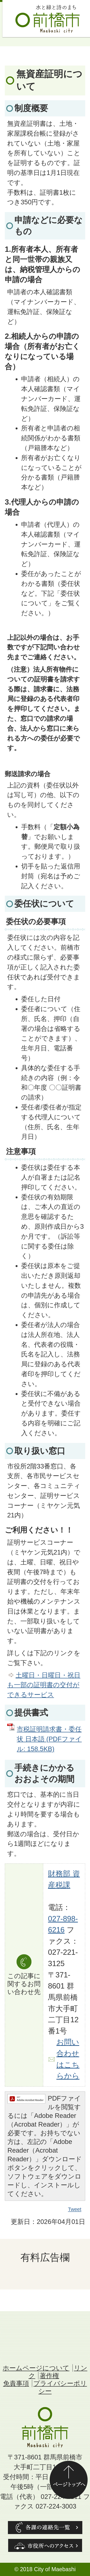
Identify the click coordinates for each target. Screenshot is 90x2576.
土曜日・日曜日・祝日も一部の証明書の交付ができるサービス (43, 1685)
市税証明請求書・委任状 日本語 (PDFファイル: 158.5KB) (49, 1739)
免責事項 (16, 2383)
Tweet (75, 2209)
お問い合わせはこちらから (67, 2059)
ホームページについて (36, 2368)
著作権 (49, 2375)
